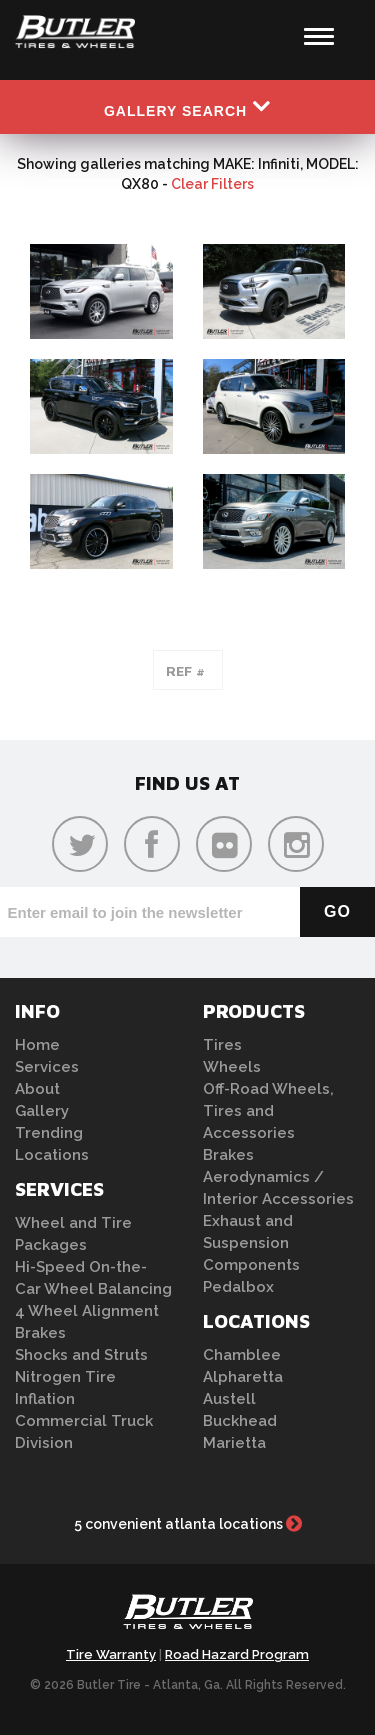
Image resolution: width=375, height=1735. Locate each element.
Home (37, 1045)
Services (47, 1067)
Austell (229, 1399)
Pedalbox (238, 1287)
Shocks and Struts (81, 1355)
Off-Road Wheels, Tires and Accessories (268, 1111)
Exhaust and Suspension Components (251, 1243)
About (37, 1089)
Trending (49, 1133)
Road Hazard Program (237, 1654)
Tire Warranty (111, 1654)
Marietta (234, 1443)
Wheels (232, 1067)
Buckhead (240, 1421)
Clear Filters (212, 184)
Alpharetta (243, 1377)
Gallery (42, 1111)
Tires (222, 1045)
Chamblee (242, 1355)
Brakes (40, 1333)
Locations (52, 1155)
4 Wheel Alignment (87, 1311)
